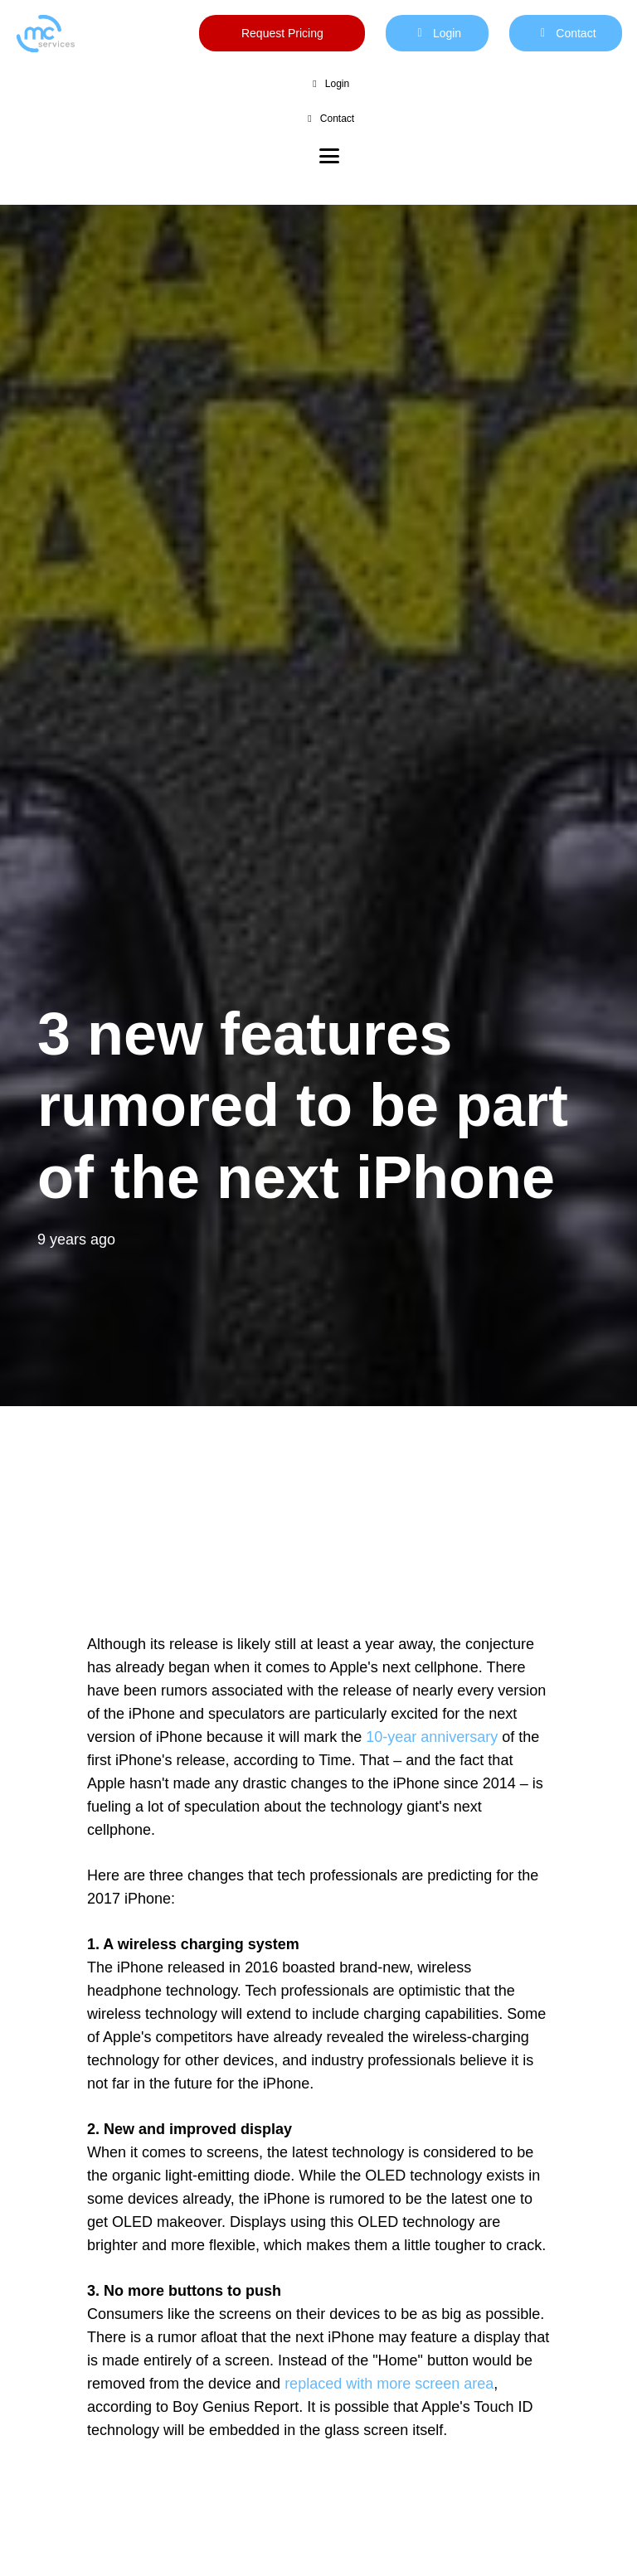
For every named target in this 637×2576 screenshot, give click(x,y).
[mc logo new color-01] (45, 34)
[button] (329, 156)
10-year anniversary (432, 1737)
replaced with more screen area (389, 2383)
